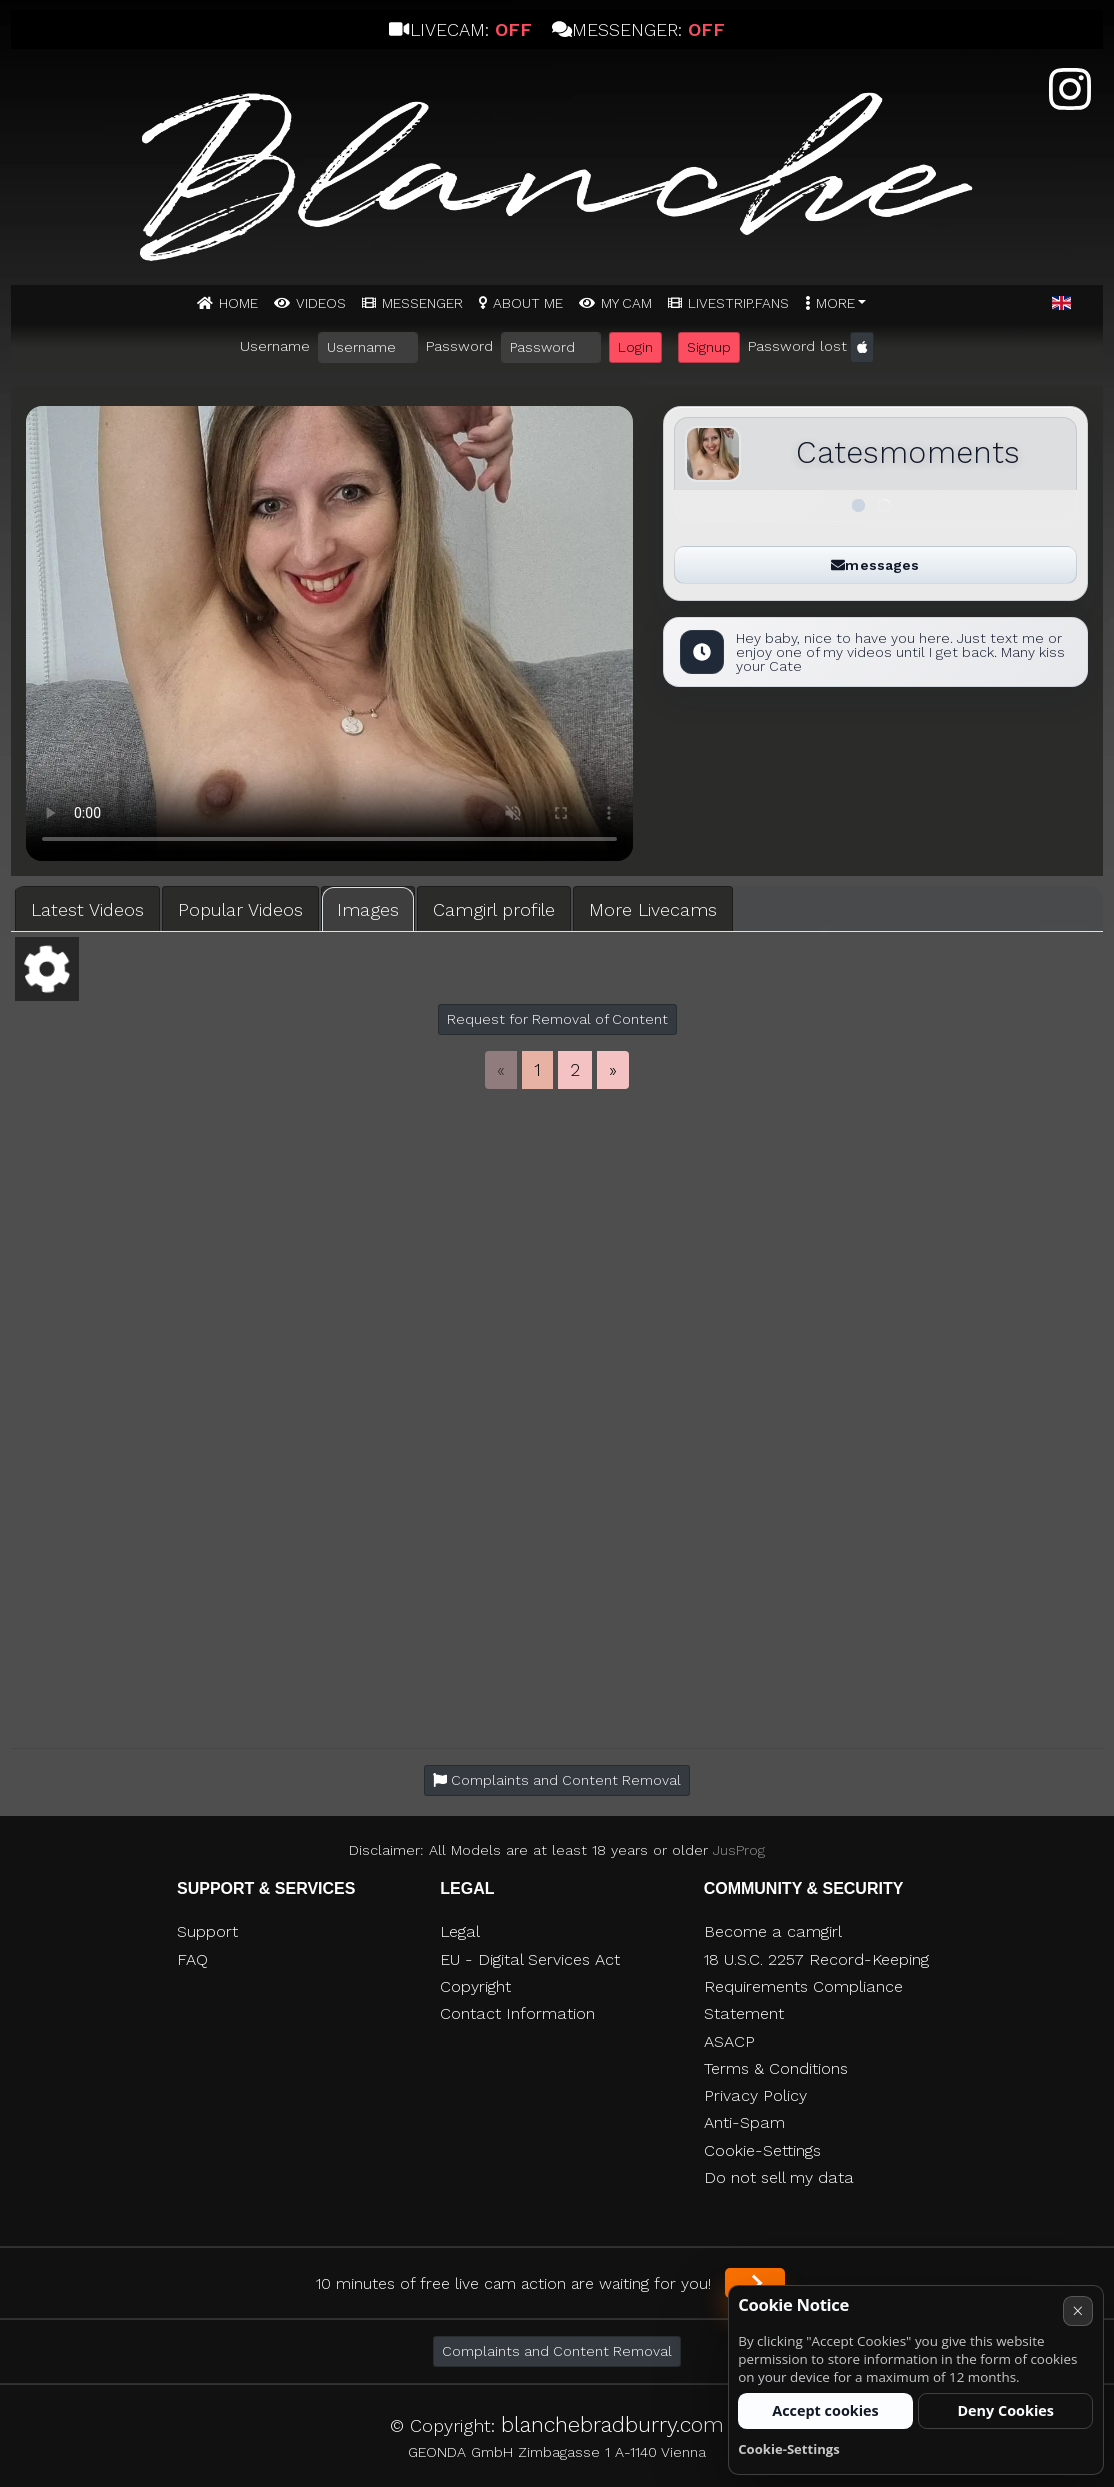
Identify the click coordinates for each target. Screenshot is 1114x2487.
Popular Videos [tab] (240, 909)
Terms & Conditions (776, 2068)
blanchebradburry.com (612, 2424)
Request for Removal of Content (557, 1019)
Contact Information (517, 2013)
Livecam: (460, 29)
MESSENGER (422, 303)
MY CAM (626, 303)
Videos (321, 303)
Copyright (475, 1986)
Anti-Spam (744, 2122)
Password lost (797, 346)
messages (875, 565)
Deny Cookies (1005, 2410)
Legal (460, 1931)
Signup (709, 347)
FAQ (192, 1959)
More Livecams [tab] (653, 909)
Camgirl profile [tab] (494, 909)
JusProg (739, 1850)
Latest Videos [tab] (87, 909)
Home (238, 303)
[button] (1061, 304)
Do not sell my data (779, 2177)
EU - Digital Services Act (530, 1959)
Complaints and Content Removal (557, 2351)
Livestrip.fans (738, 303)
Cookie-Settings (762, 2150)
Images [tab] (368, 909)
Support (207, 1931)
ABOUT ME (528, 303)
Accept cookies (825, 2410)
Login (635, 347)
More (835, 303)
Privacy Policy (755, 2095)
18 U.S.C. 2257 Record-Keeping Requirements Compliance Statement (816, 1987)
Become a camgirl (773, 1931)
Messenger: (638, 29)
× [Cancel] (1077, 2310)
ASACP (729, 2041)
